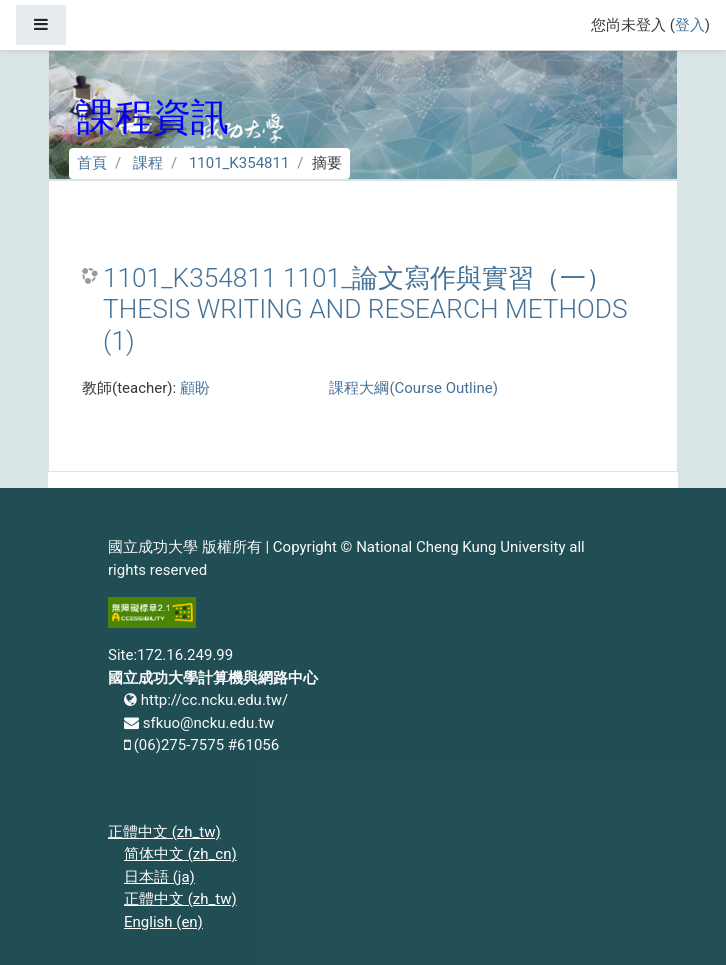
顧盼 (195, 388)
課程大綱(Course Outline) (413, 388)
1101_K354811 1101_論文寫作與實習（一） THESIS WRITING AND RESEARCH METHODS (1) (365, 309)
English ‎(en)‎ (163, 922)
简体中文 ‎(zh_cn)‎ (180, 854)
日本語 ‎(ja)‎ (159, 877)
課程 (148, 163)
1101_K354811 (239, 163)
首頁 (92, 163)
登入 (690, 25)
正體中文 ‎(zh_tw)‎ (164, 832)
